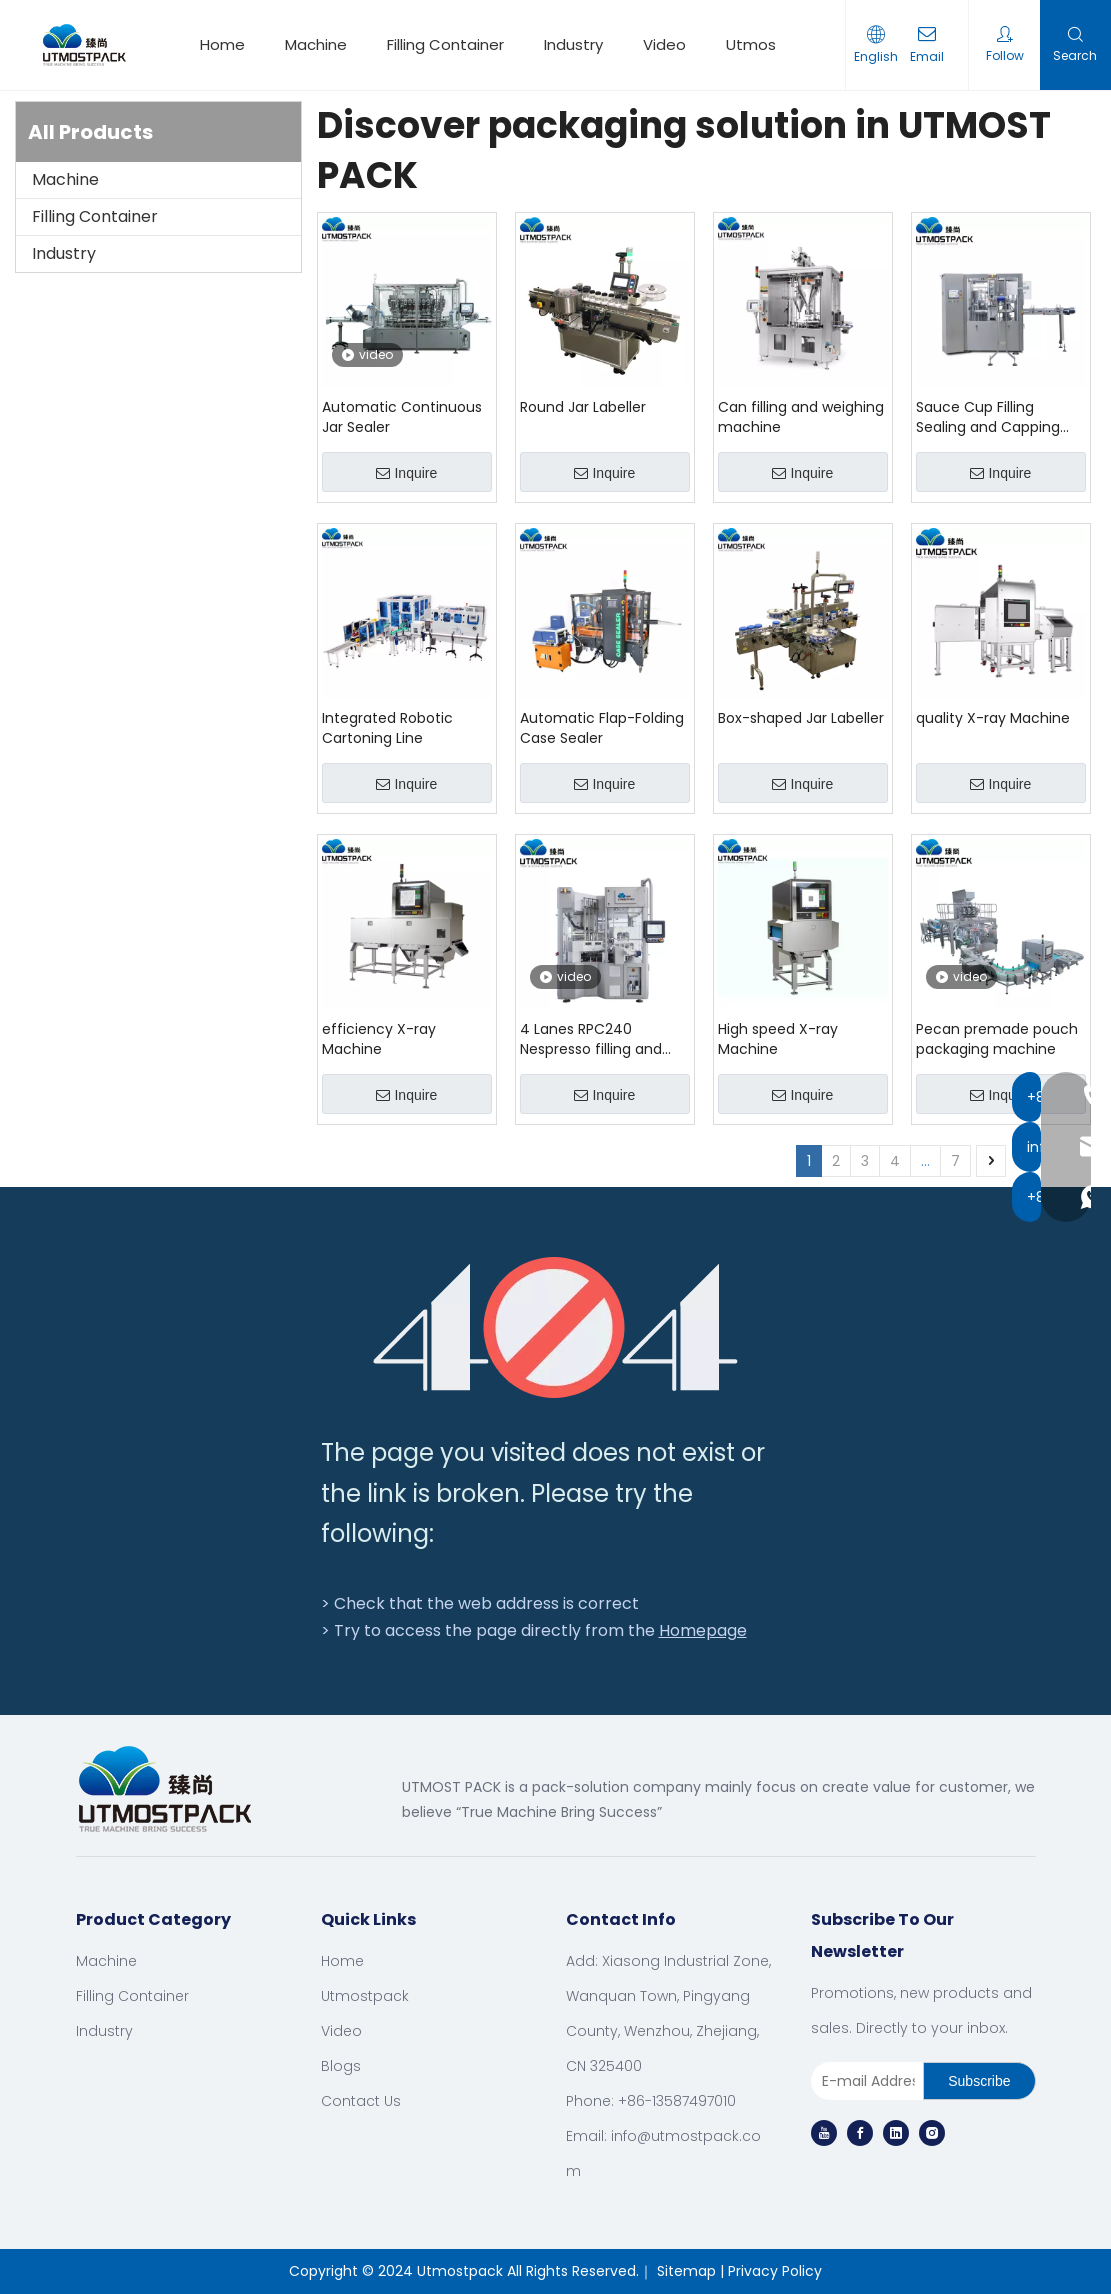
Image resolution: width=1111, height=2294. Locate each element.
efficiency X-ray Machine (379, 1039)
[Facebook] (860, 2133)
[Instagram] (932, 2133)
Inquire (406, 473)
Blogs (341, 2066)
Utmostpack (772, 44)
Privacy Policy (775, 2271)
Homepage (703, 1630)
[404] (555, 1327)
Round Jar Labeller (583, 407)
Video (664, 44)
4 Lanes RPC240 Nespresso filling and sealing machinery (591, 1039)
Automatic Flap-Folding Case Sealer (602, 728)
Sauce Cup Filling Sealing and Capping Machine (988, 417)
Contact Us (361, 2101)
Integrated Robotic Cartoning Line (387, 728)
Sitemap (686, 2271)
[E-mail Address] (863, 2081)
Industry (573, 44)
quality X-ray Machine (993, 718)
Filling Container (445, 44)
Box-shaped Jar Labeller (801, 718)
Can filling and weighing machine (801, 417)
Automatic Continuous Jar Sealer (402, 417)
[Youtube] (824, 2133)
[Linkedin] (896, 2133)
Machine (316, 44)
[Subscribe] (979, 2081)
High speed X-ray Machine (778, 1039)
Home (222, 44)
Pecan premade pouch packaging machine (997, 1039)
